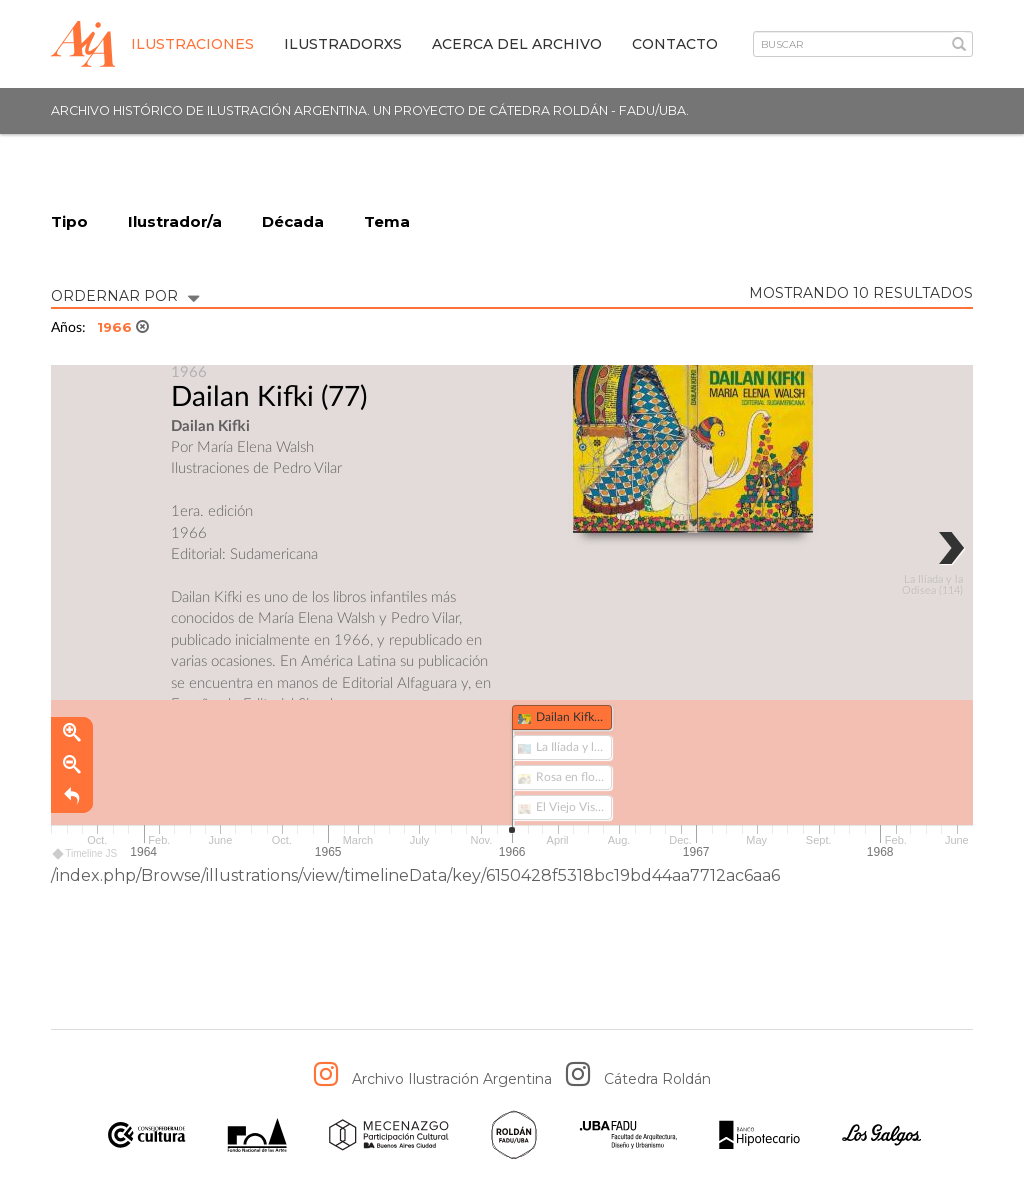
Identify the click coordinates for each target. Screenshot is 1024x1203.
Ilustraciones (192, 44)
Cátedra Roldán (657, 1079)
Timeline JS (85, 854)
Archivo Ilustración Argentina (452, 1079)
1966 (123, 327)
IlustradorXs (343, 44)
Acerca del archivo (517, 44)
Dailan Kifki (242, 397)
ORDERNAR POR (125, 294)
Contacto (675, 44)
